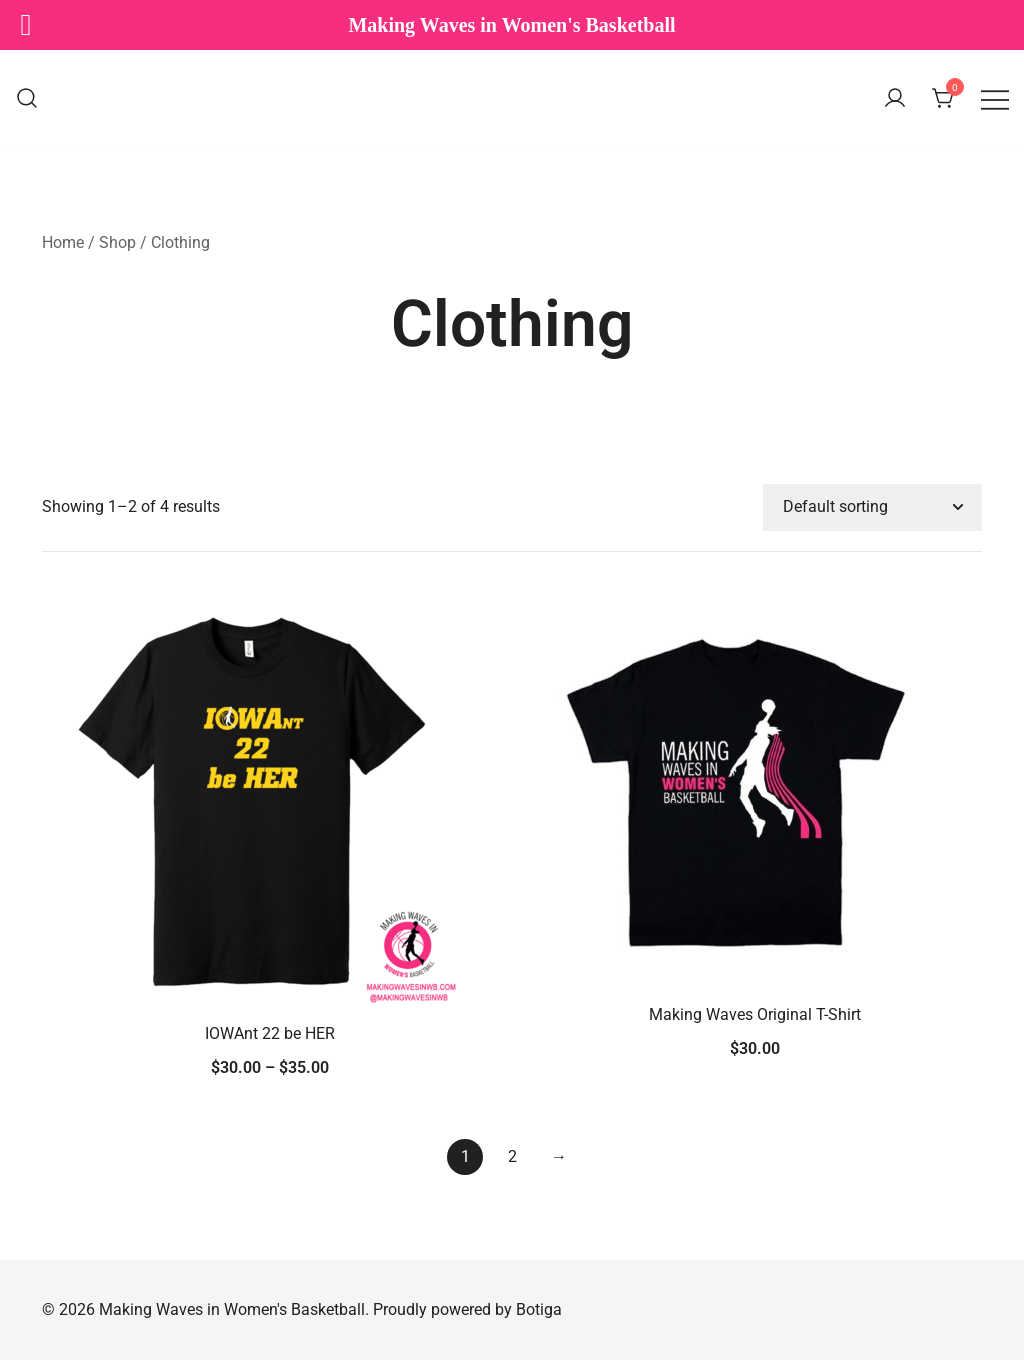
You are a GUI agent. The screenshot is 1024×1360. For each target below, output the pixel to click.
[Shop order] (872, 507)
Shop (117, 242)
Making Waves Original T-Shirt (755, 1014)
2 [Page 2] (512, 1156)
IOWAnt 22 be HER (270, 1033)
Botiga (539, 1309)
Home (63, 242)
